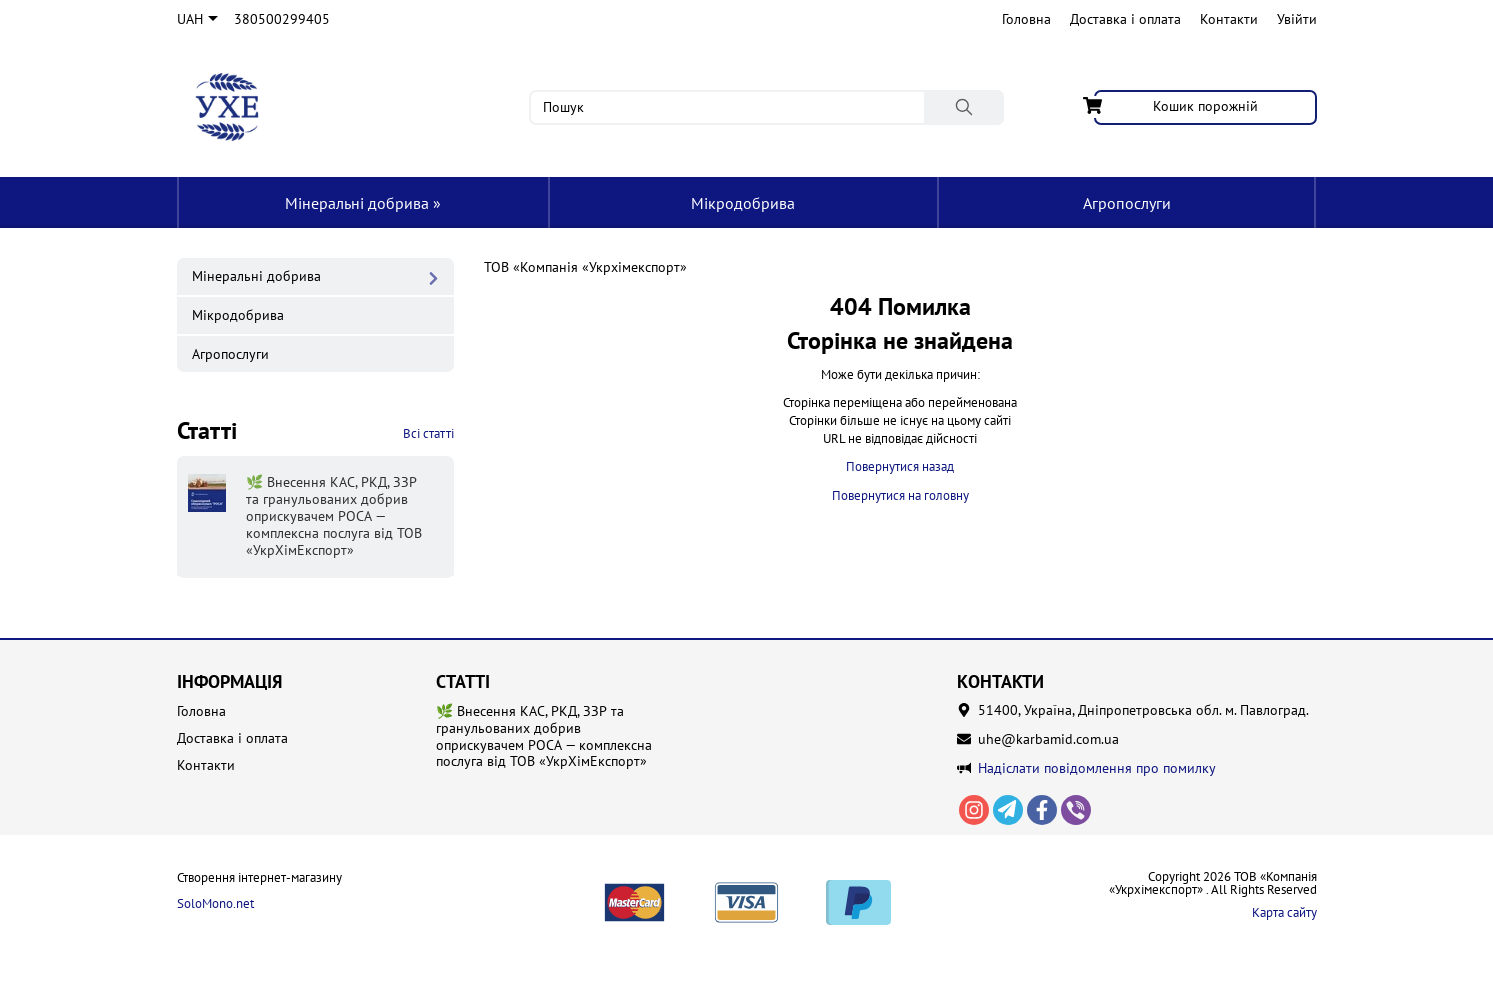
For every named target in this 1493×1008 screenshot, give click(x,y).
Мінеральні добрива (363, 203)
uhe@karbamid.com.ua (1048, 739)
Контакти (1229, 19)
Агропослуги (1127, 203)
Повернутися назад (900, 466)
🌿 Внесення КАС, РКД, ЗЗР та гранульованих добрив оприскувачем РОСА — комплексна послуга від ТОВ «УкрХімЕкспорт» (544, 736)
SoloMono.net (215, 904)
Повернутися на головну (900, 495)
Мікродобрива (743, 203)
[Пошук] (964, 107)
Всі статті (428, 433)
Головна (1026, 19)
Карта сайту (1284, 912)
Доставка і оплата (1125, 19)
